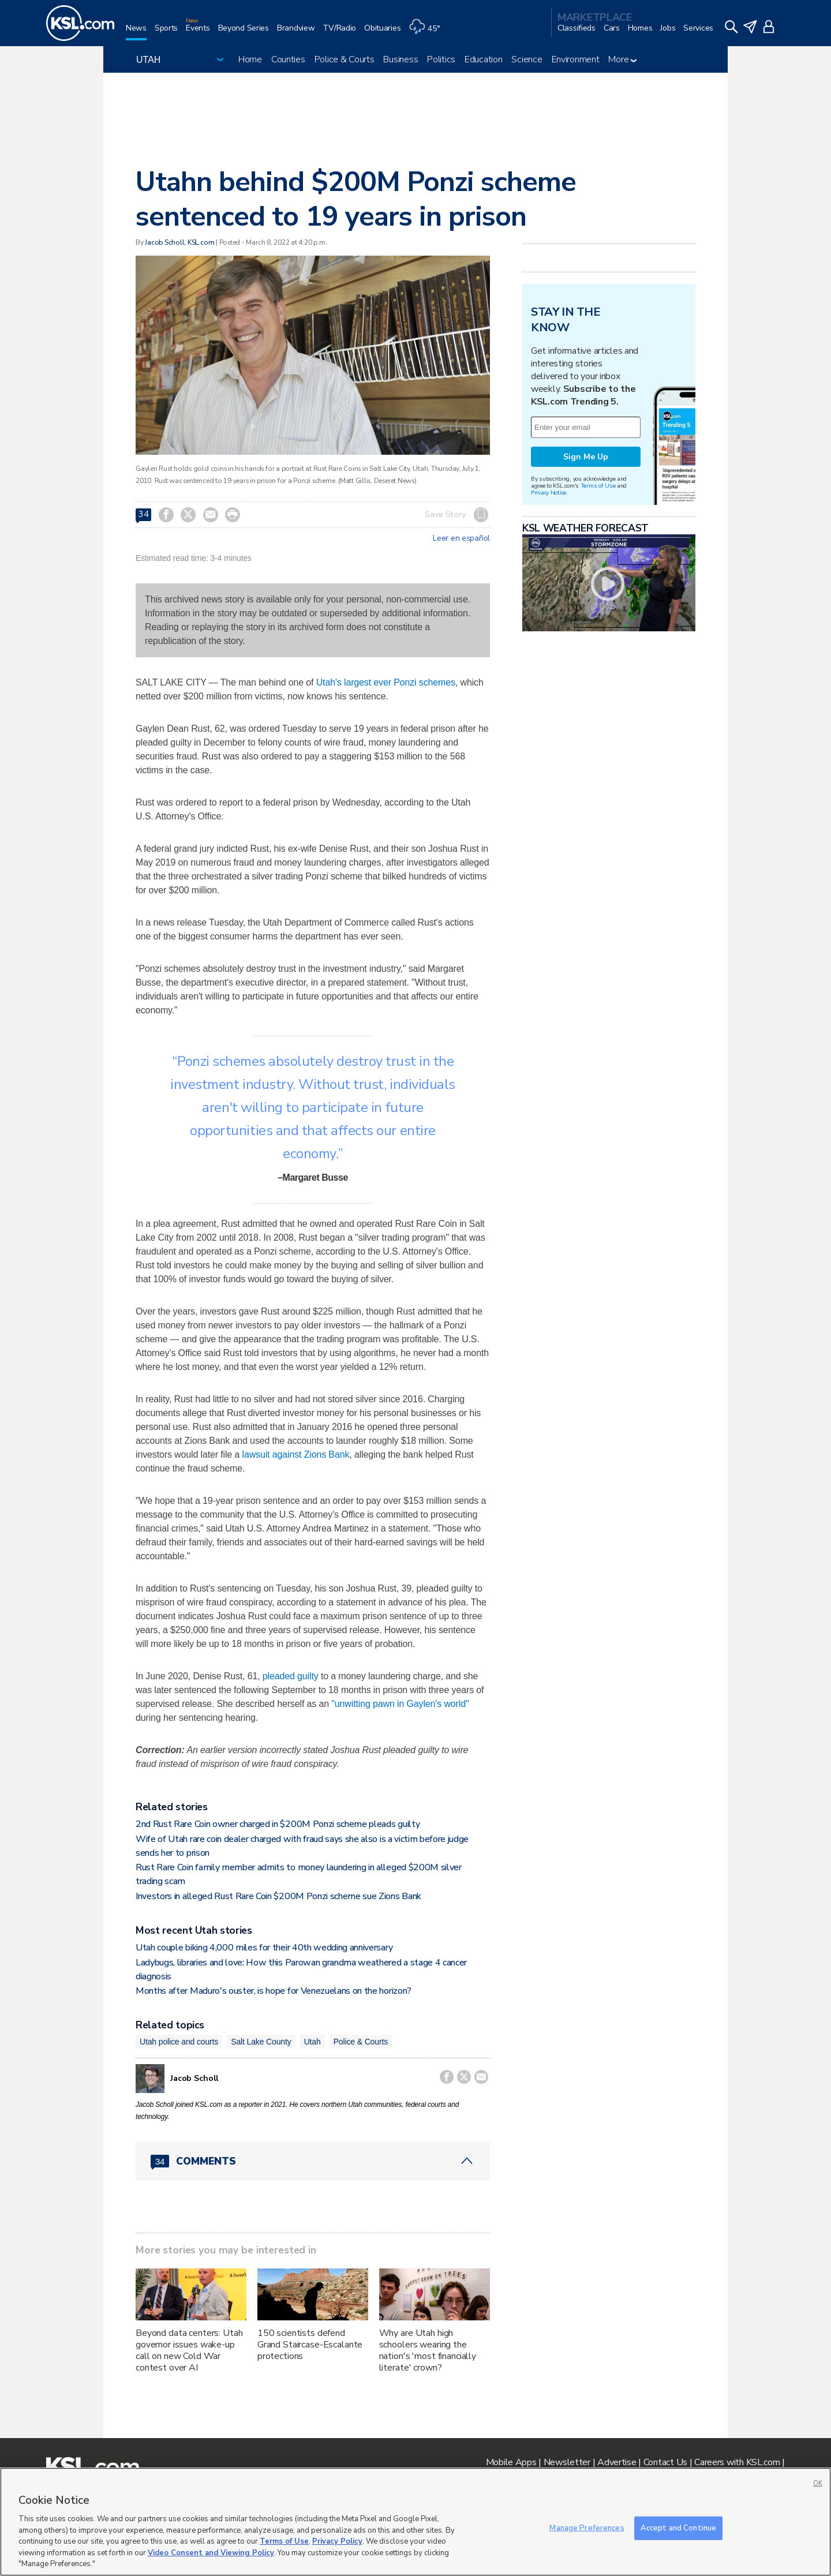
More (622, 59)
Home (250, 59)
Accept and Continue (678, 2527)
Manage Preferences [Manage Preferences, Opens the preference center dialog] (586, 2527)
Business (400, 59)
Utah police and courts (179, 2041)
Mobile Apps (511, 2462)
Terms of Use (598, 485)
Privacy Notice (548, 492)
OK (817, 2483)
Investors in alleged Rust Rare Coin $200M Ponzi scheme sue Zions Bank (278, 1896)
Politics (441, 59)
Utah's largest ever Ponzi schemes (385, 682)
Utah (312, 2041)
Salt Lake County (261, 2041)
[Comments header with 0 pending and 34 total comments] (313, 2161)
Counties (288, 59)
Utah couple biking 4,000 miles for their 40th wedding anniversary (264, 1947)
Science (526, 59)
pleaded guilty (291, 1676)
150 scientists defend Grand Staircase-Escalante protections (310, 2344)
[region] (415, 2522)
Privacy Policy (337, 2541)
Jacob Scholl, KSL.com (179, 242)
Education (483, 59)
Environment (576, 59)
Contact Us (665, 2462)
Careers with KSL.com (737, 2462)
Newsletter (567, 2462)
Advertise (616, 2462)
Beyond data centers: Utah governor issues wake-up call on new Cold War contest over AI (189, 2350)
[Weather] (428, 32)
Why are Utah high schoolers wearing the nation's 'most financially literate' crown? (427, 2350)
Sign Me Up (585, 456)
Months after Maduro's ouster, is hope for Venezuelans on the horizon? (273, 1991)
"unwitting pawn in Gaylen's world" (400, 1704)
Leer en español (461, 538)
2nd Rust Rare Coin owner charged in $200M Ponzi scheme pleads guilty (278, 1824)
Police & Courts (345, 59)
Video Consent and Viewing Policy (211, 2553)
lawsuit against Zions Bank (295, 1454)
